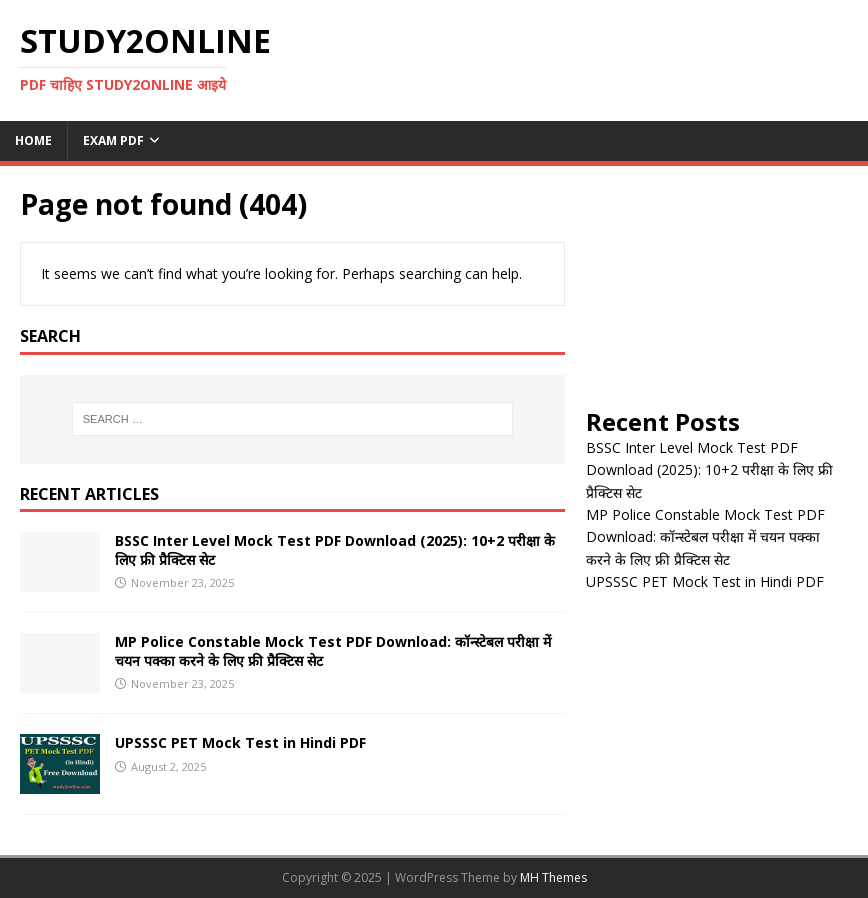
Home (33, 140)
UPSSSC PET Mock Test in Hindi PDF (240, 742)
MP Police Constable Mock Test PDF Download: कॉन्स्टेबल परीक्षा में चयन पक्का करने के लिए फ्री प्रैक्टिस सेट (333, 650)
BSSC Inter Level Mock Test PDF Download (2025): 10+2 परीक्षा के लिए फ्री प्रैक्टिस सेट (335, 549)
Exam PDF (113, 140)
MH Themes (553, 877)
